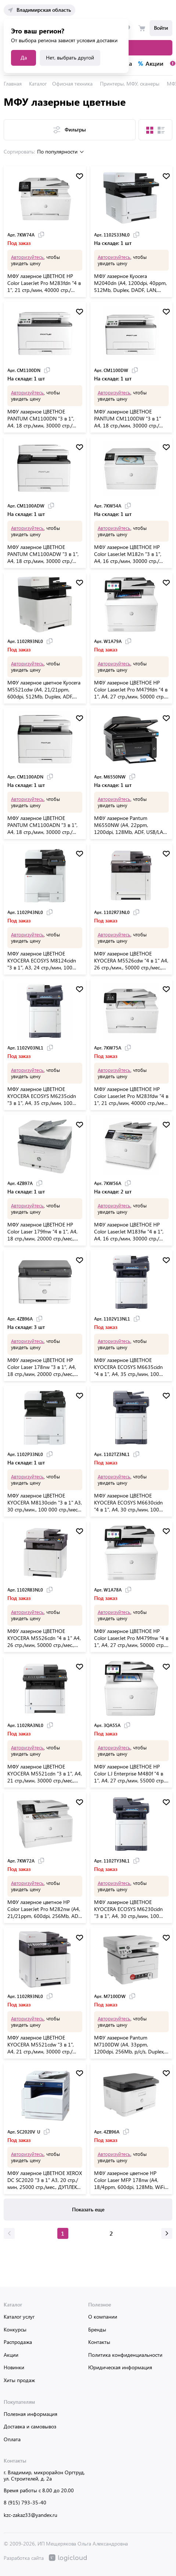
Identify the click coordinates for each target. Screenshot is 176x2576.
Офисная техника (72, 83)
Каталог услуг (19, 2316)
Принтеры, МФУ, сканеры (129, 83)
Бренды (97, 2329)
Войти (161, 27)
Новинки (14, 2367)
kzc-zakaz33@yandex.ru (30, 2514)
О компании (102, 2316)
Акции (11, 2354)
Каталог (38, 83)
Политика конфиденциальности (125, 2354)
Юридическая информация (120, 2367)
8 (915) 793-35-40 (25, 2502)
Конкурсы (15, 2329)
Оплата (12, 2439)
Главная (13, 83)
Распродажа (18, 2341)
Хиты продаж (19, 2380)
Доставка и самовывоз (30, 2426)
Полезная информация (30, 2413)
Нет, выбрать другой (70, 57)
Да (24, 57)
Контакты (99, 2341)
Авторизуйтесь (27, 257)
